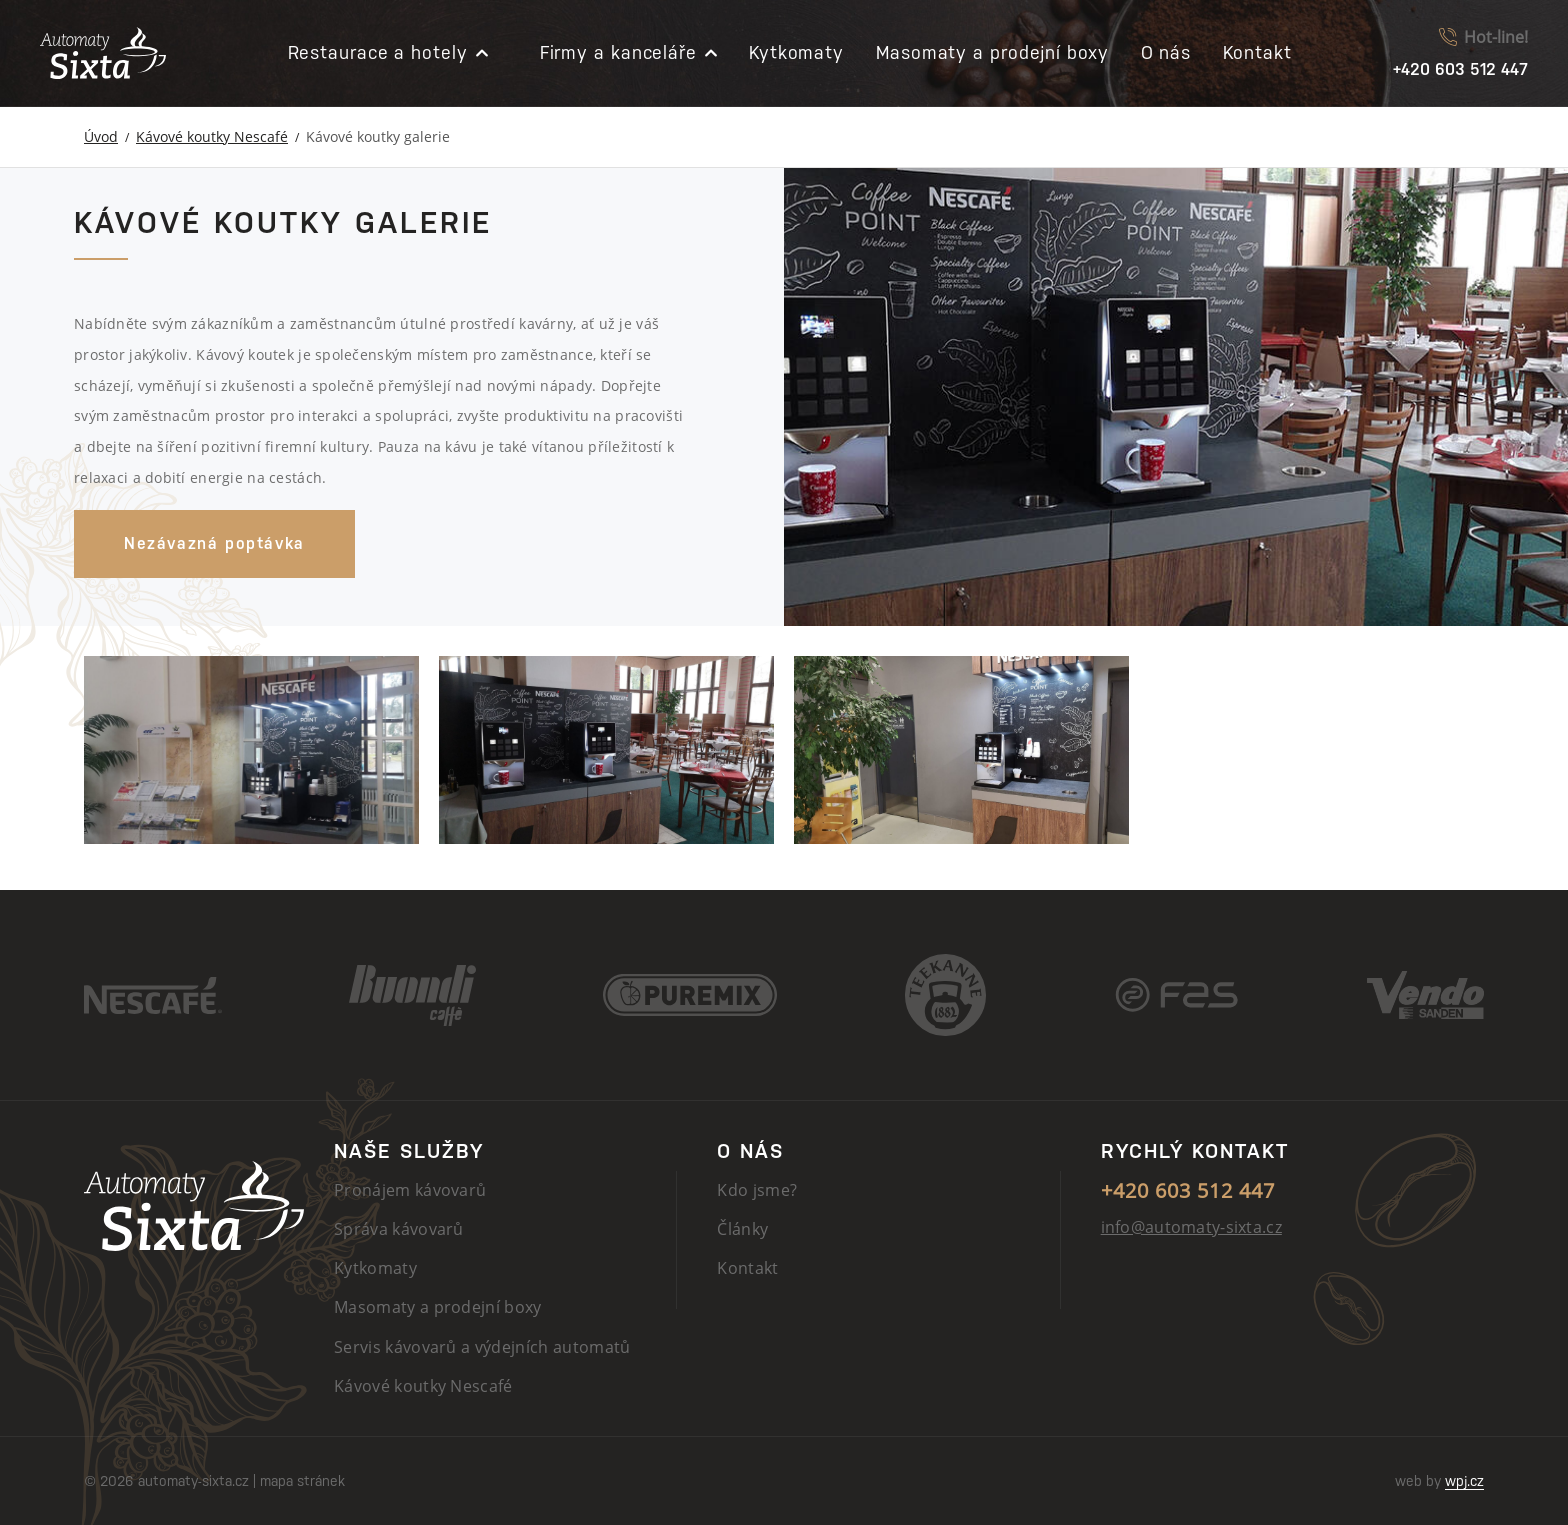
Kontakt (1257, 52)
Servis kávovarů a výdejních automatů (482, 1347)
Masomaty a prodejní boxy (992, 52)
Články (742, 1229)
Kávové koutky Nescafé (212, 136)
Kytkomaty (796, 52)
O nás (1166, 52)
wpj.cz (1464, 1481)
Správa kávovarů (399, 1229)
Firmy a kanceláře (618, 52)
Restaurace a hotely (378, 52)
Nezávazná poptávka (214, 543)
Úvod (101, 136)
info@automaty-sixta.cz (1191, 1227)
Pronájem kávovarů (410, 1190)
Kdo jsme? (757, 1190)
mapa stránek (302, 1481)
